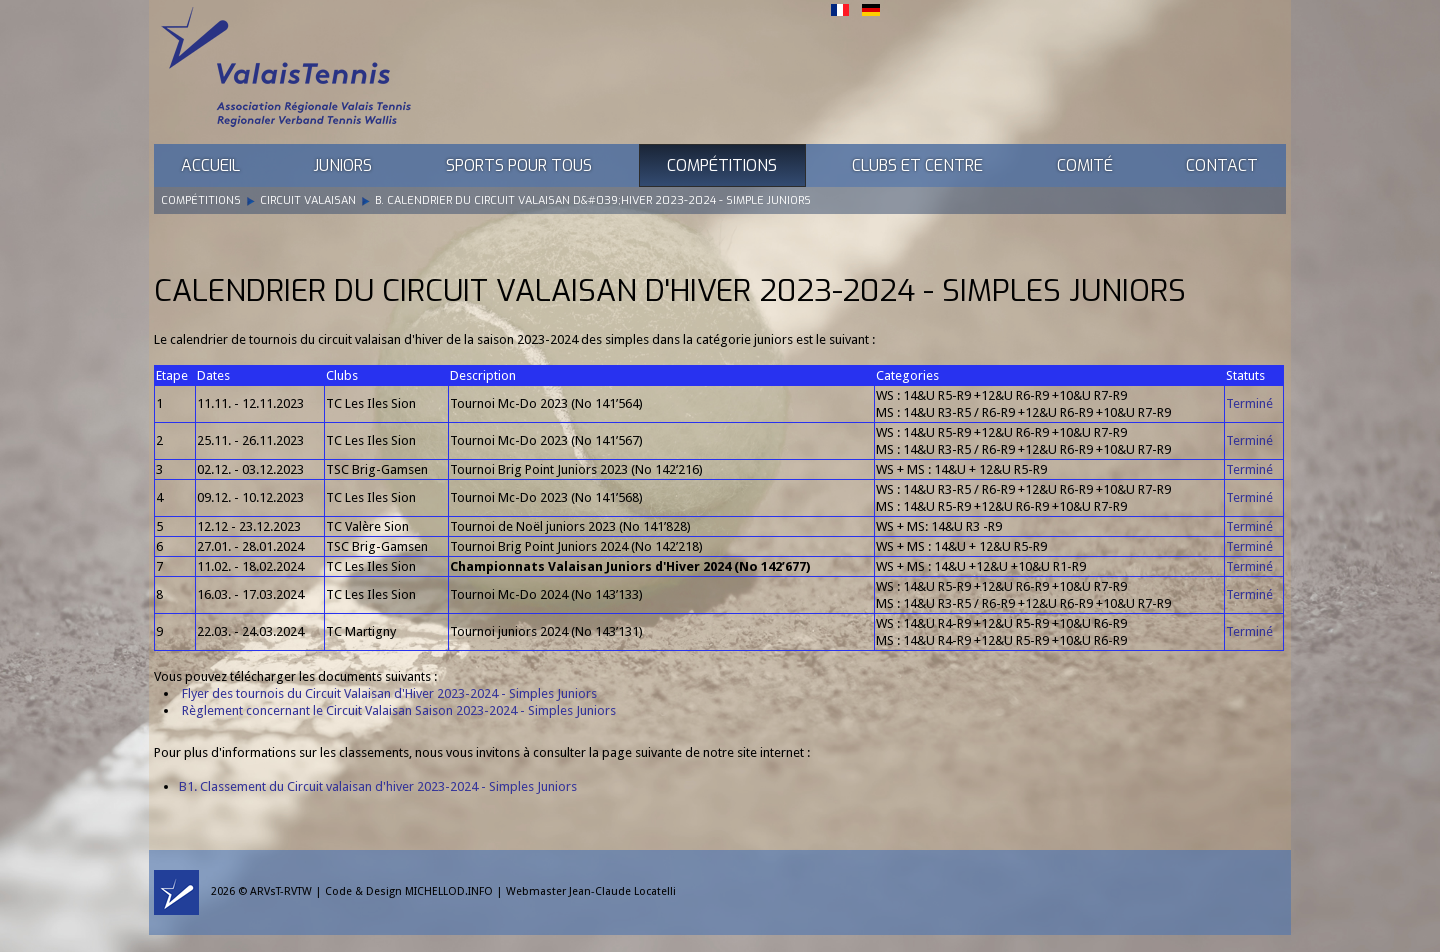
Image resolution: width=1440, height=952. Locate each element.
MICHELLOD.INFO (449, 891)
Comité (1085, 165)
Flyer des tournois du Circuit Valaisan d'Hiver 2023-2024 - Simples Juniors (389, 693)
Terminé (1249, 403)
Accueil (210, 165)
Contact (1222, 165)
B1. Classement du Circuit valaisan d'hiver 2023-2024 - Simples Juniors (378, 786)
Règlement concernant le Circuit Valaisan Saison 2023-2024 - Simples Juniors (397, 710)
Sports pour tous (519, 165)
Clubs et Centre (917, 165)
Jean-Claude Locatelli (622, 891)
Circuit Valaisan (308, 200)
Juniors (342, 165)
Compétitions (722, 165)
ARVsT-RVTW (281, 891)
